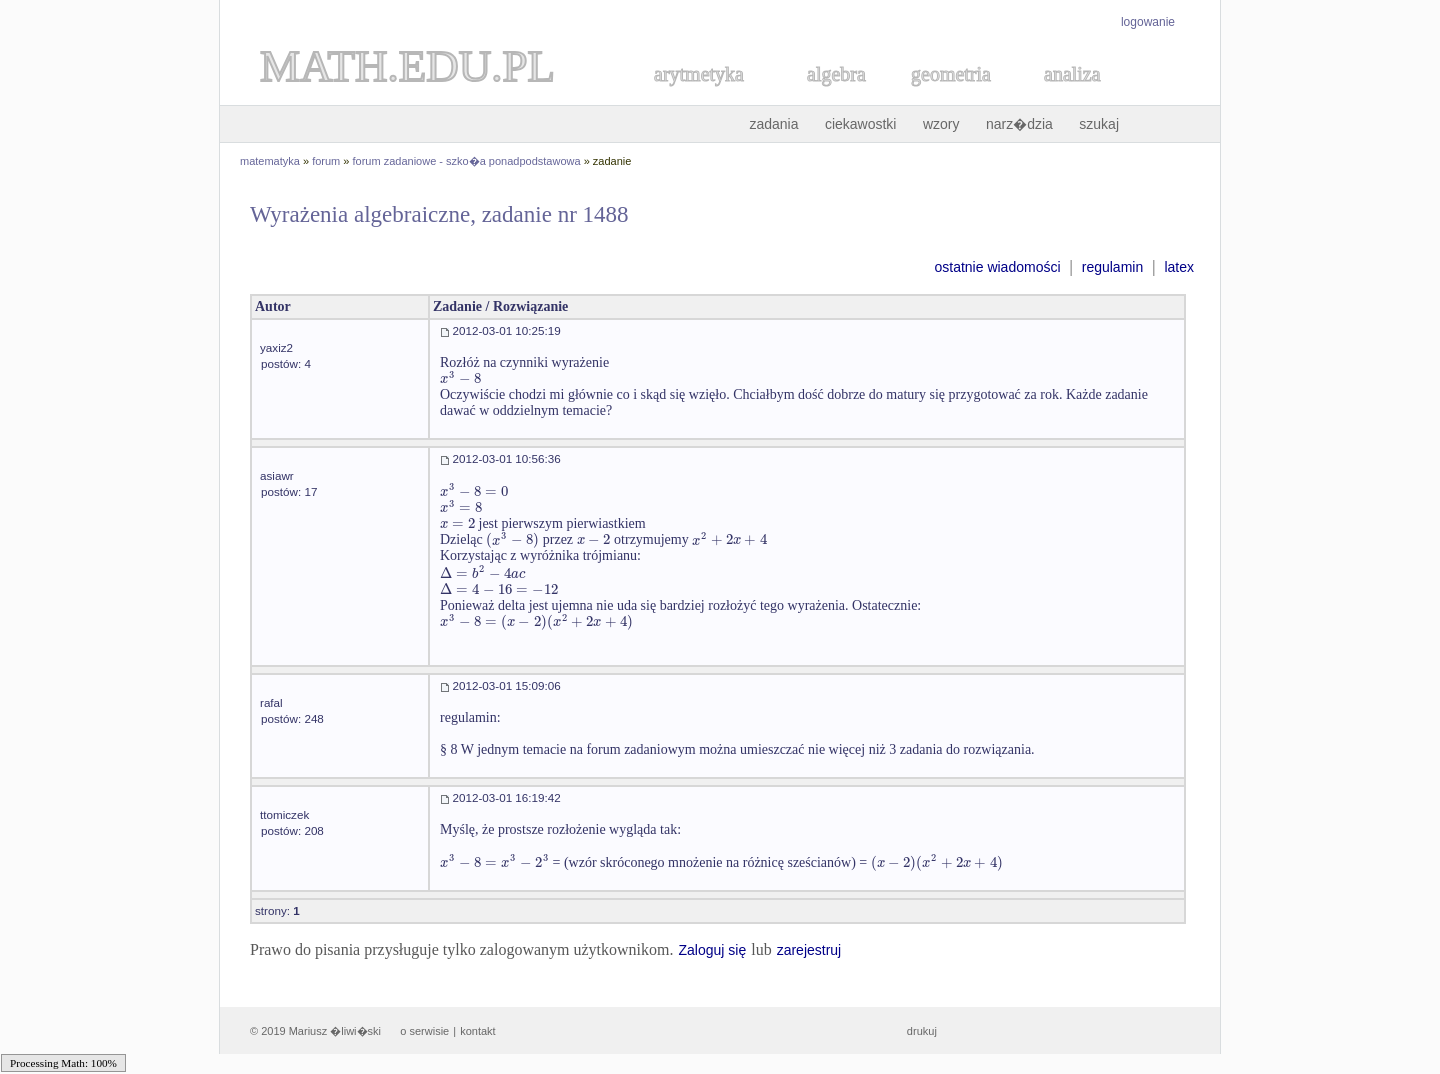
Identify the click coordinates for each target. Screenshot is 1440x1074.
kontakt (477, 1031)
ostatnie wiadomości (997, 267)
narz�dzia (1019, 124)
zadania (773, 124)
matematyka (270, 161)
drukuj (922, 1031)
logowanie (1148, 22)
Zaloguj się (712, 950)
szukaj (1099, 124)
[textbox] (460, 378)
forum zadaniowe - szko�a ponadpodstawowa (467, 161)
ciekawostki (861, 124)
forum (326, 161)
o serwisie (424, 1031)
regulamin (1112, 267)
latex (1179, 267)
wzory (941, 124)
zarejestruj (809, 950)
